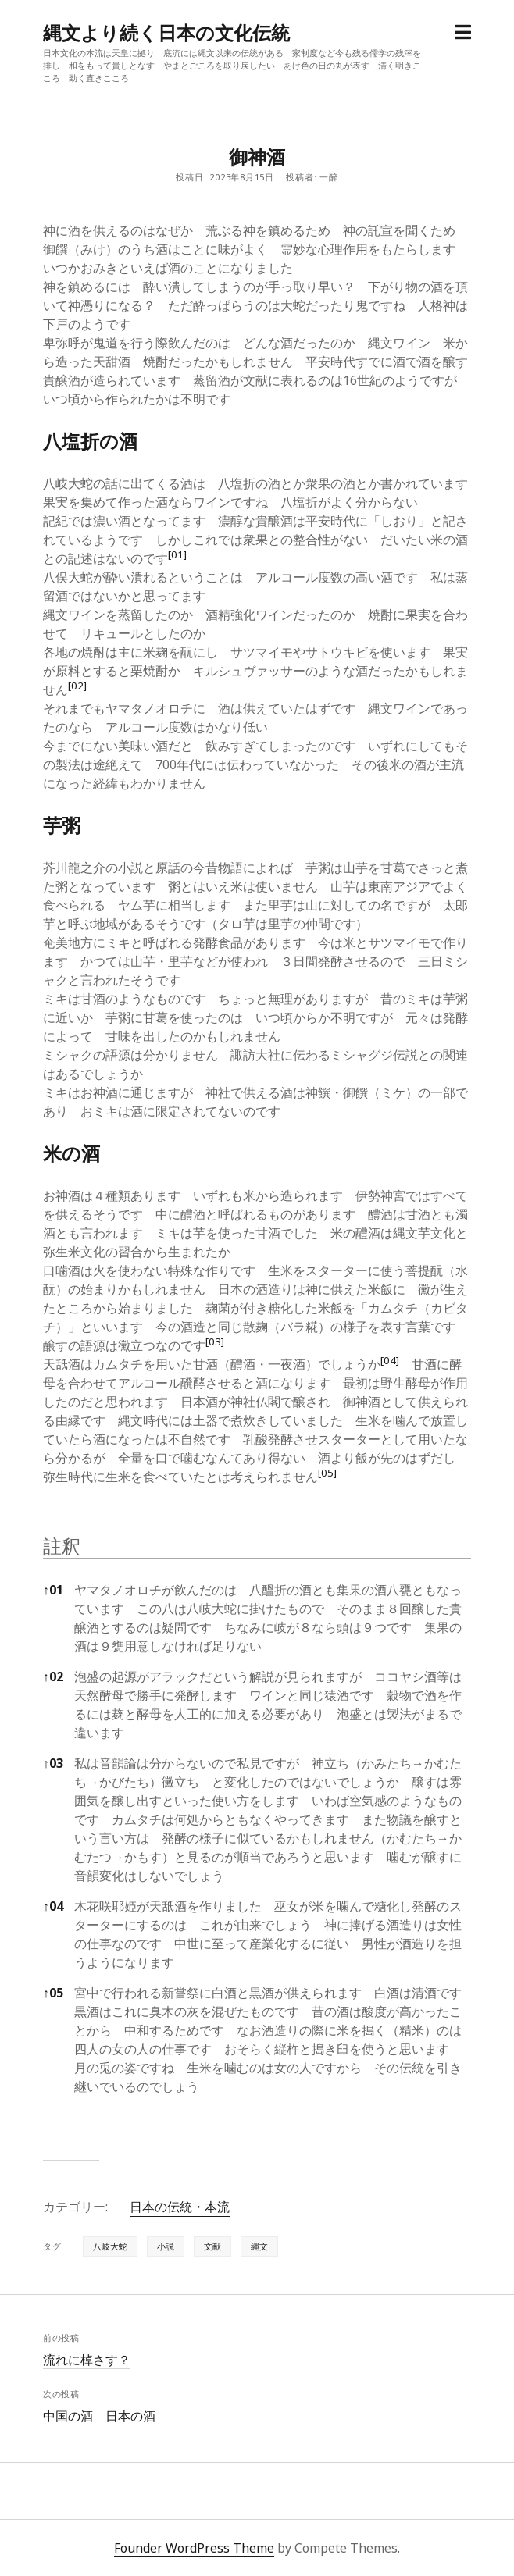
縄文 (259, 2246)
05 (53, 1992)
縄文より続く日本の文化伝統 (166, 32)
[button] (177, 558)
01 (53, 1589)
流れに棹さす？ (86, 2359)
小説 (165, 2246)
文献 (212, 2246)
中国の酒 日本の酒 (99, 2416)
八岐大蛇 (110, 2246)
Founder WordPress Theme (194, 2547)
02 (53, 1676)
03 (53, 1763)
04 (53, 1906)
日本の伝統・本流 (180, 2206)
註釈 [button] (61, 1546)
